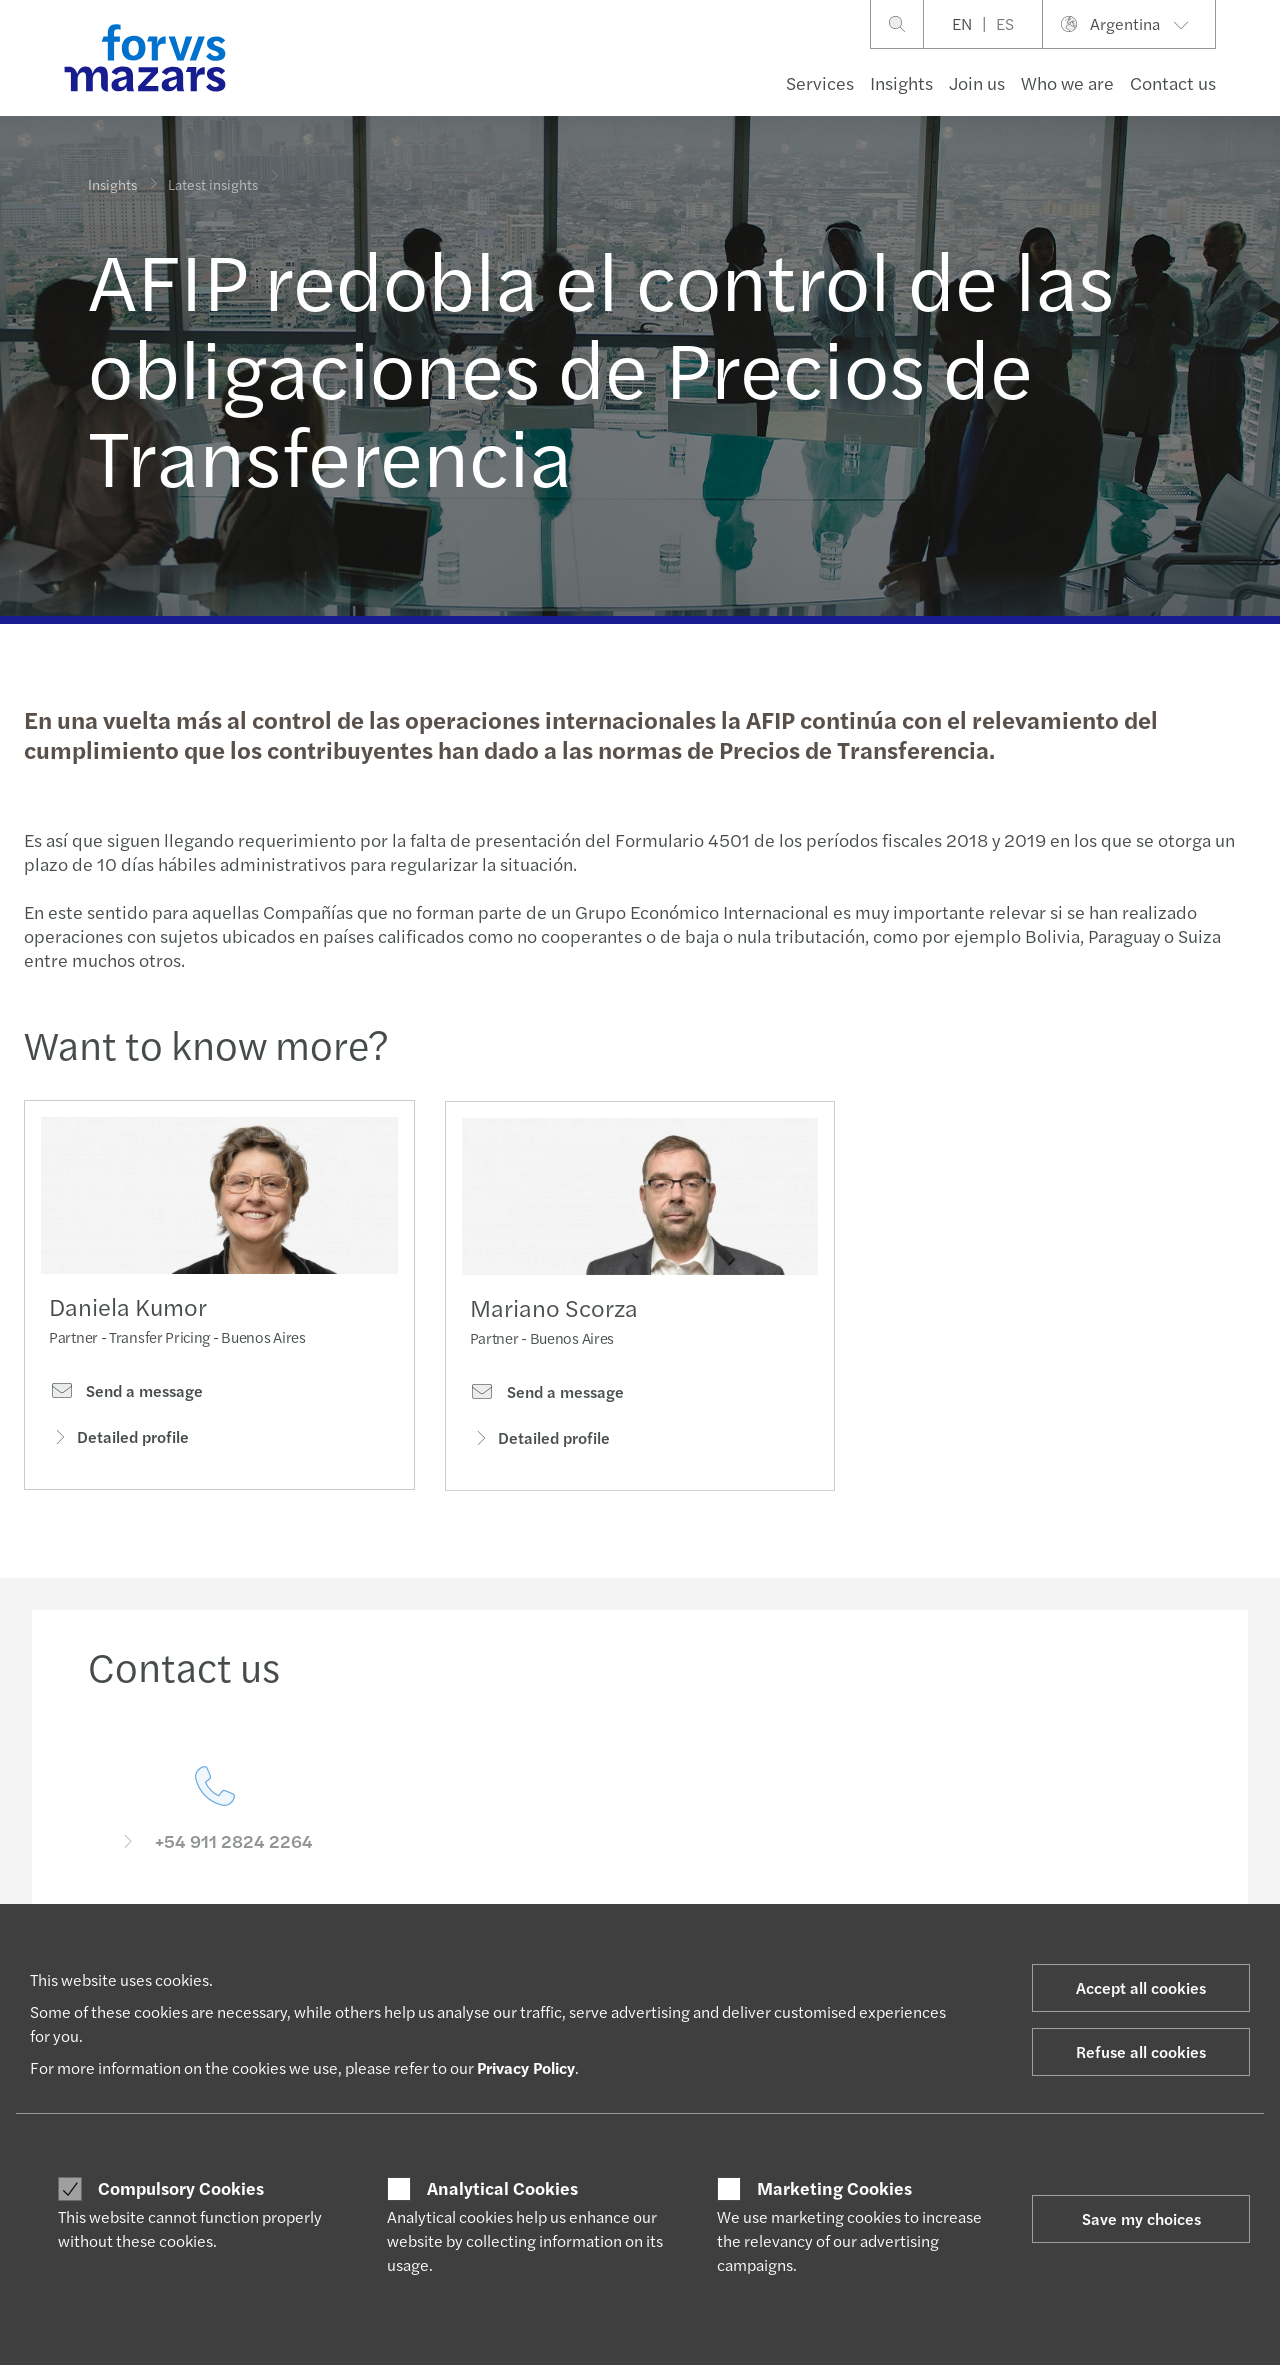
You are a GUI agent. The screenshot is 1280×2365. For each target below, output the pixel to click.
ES (1005, 23)
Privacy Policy (526, 2067)
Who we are (1067, 82)
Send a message (126, 1397)
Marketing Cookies (834, 2188)
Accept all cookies (1141, 1987)
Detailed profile (119, 1442)
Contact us (1173, 82)
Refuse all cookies (1141, 2051)
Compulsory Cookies (181, 2188)
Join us (977, 82)
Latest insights (213, 170)
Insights (901, 82)
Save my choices (1141, 2218)
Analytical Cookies (502, 2188)
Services (820, 82)
